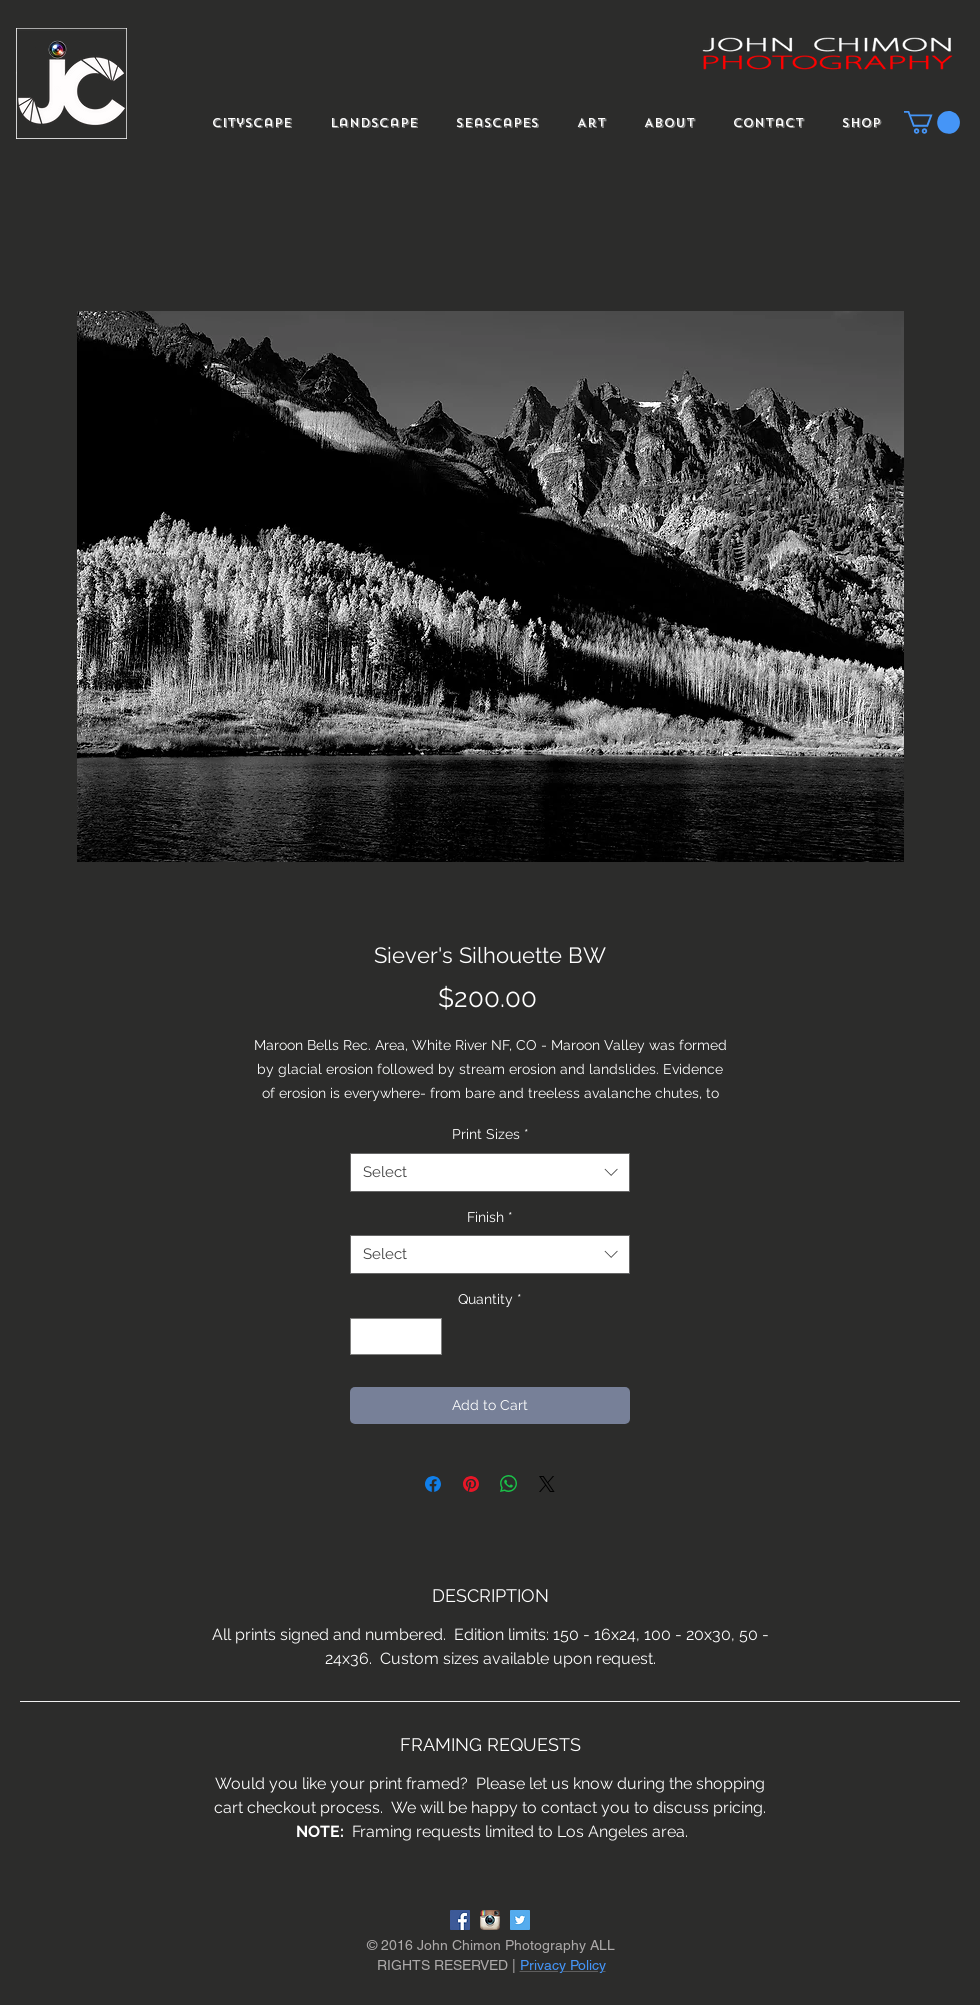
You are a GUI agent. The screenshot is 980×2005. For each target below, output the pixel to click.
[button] (932, 122)
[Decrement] (365, 1336)
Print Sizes (490, 1134)
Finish (490, 1217)
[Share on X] (547, 1484)
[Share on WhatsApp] (509, 1484)
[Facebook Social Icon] (460, 1920)
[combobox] (490, 1172)
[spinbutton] (396, 1336)
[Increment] (426, 1336)
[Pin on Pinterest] (471, 1484)
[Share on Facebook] (433, 1484)
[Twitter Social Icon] (520, 1920)
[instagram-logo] (490, 1920)
